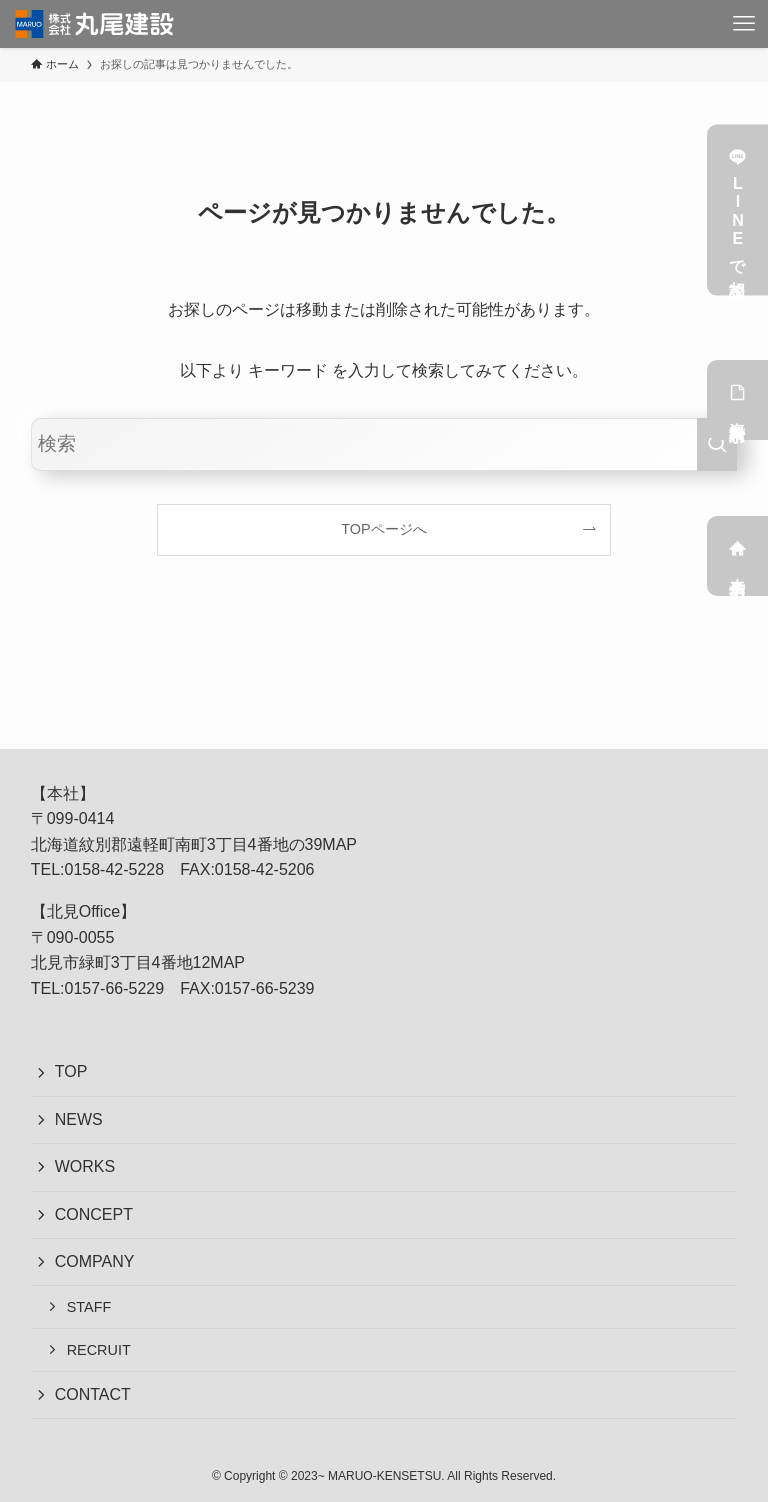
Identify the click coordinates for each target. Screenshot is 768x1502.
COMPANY (95, 1261)
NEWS (79, 1119)
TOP (71, 1071)
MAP (339, 844)
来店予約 (738, 556)
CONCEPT (94, 1214)
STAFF (89, 1307)
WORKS (85, 1166)
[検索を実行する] (717, 444)
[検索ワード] (384, 444)
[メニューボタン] (744, 24)
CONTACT (93, 1394)
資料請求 (738, 400)
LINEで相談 (738, 210)
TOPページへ (383, 529)
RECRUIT (99, 1350)
